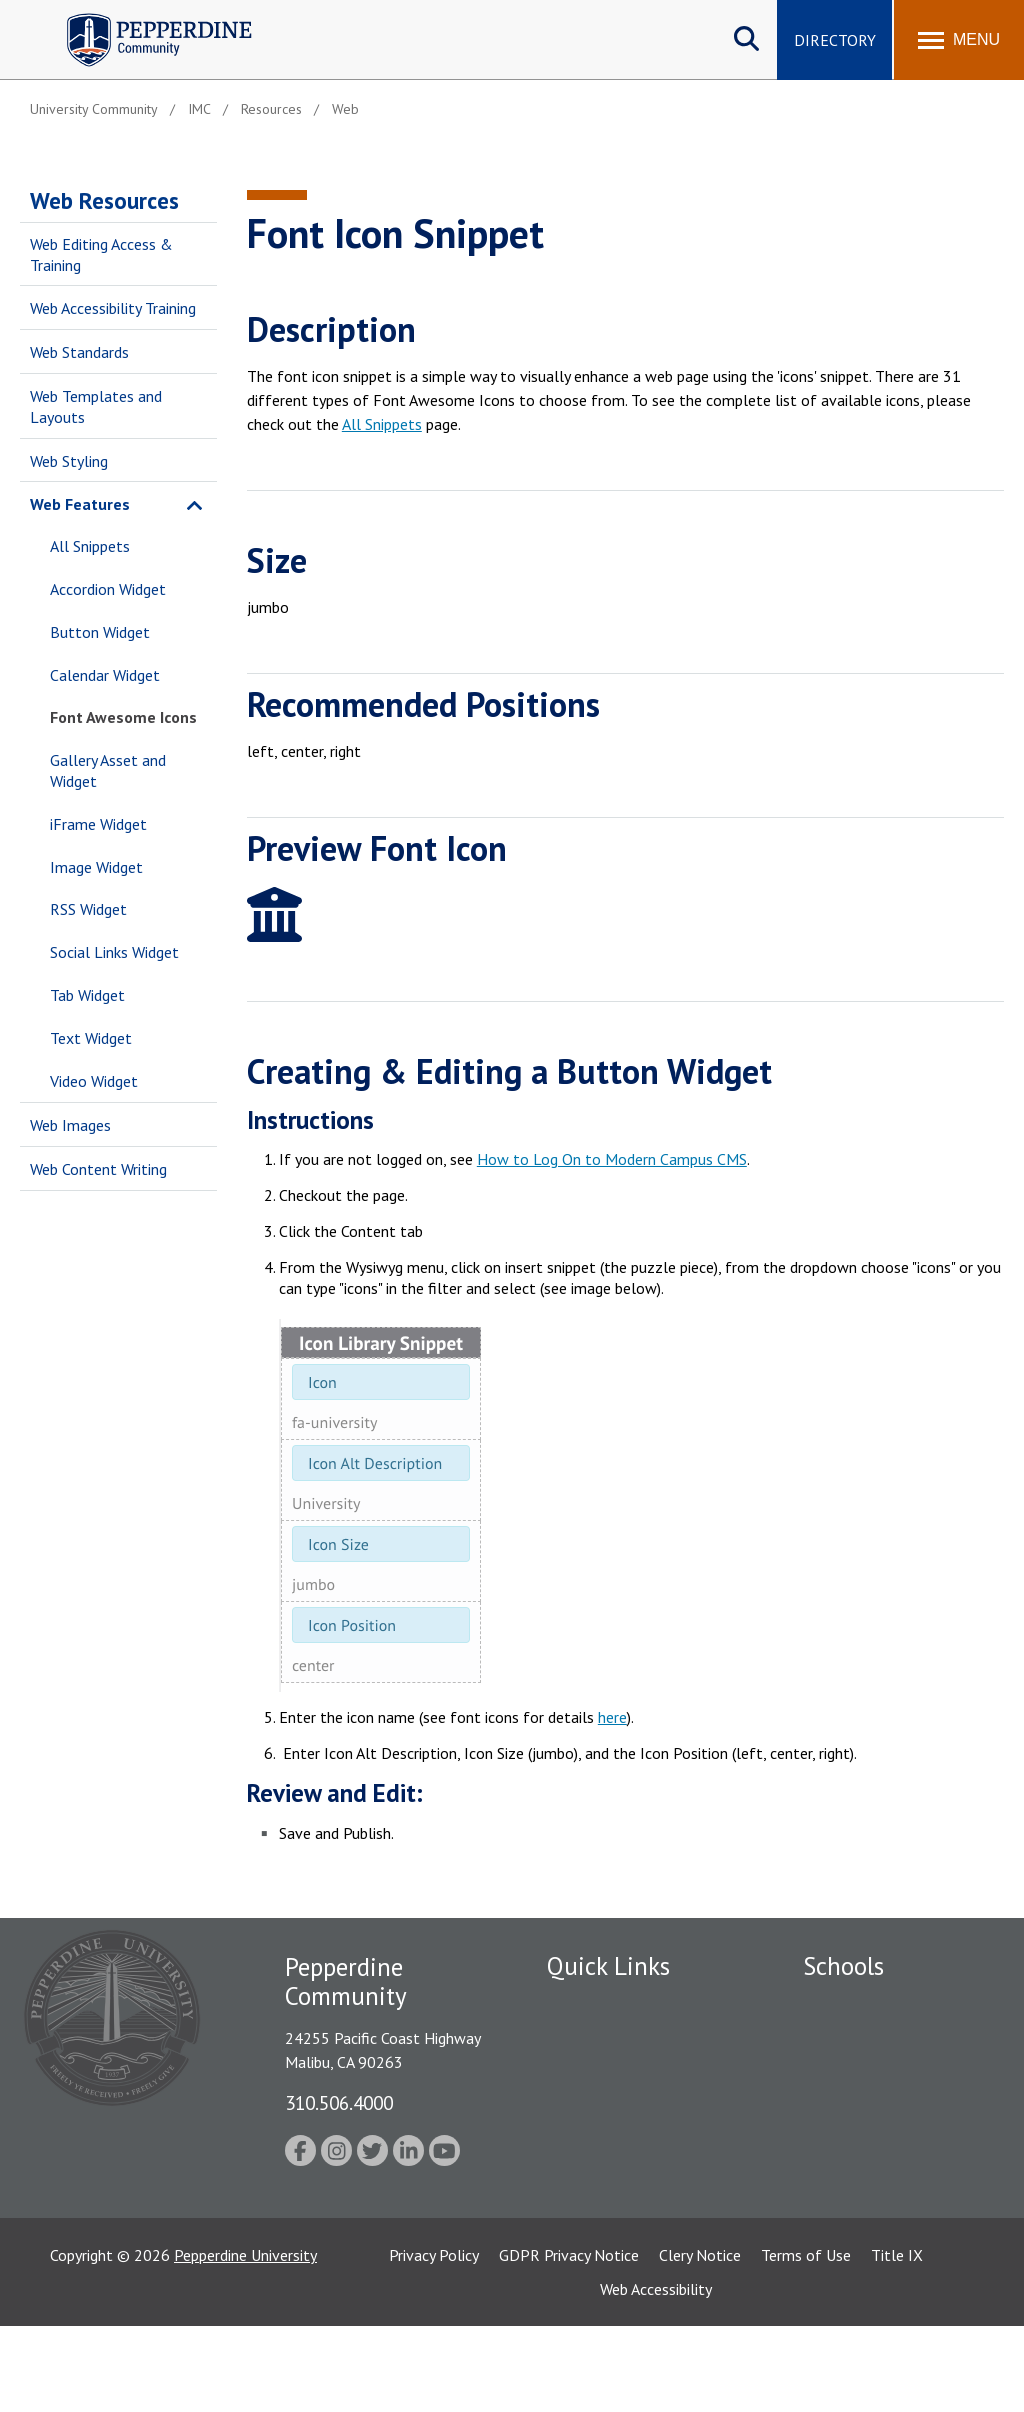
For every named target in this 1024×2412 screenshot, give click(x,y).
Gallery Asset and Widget (108, 770)
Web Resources (104, 200)
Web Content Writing (98, 1169)
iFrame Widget (98, 824)
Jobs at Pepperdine (609, 2109)
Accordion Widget (108, 589)
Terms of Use (806, 2341)
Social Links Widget (114, 952)
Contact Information (617, 2178)
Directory (835, 40)
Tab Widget (87, 995)
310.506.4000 (339, 2102)
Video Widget (94, 1081)
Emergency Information (626, 2074)
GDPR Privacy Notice (569, 2341)
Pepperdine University (245, 2341)
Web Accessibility (656, 2375)
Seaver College (853, 2004)
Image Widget (96, 867)
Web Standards (79, 352)
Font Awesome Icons (123, 717)
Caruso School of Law (877, 2039)
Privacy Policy (434, 2341)
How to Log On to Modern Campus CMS (612, 1159)
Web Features (80, 504)
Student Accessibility (616, 2143)
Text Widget (91, 1038)
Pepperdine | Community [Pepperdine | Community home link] (144, 18)
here (612, 1717)
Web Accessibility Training (113, 308)
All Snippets (90, 546)
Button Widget (100, 632)
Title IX (897, 2341)
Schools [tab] (843, 1966)
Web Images (70, 1125)
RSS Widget (88, 909)
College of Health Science (890, 2241)
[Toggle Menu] (959, 40)
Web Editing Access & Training (101, 254)
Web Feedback (594, 2213)
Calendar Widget (105, 675)
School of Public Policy (880, 2206)
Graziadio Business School (890, 2074)
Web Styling (69, 461)
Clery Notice (700, 2341)
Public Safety (591, 2039)
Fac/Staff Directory (613, 2004)
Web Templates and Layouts (96, 406)
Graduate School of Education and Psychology (890, 2139)
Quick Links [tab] (608, 1966)
